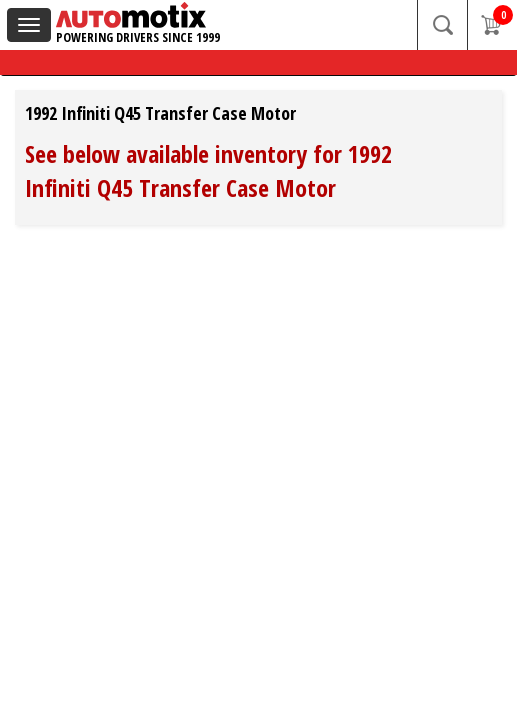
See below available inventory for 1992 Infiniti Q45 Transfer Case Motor (208, 170)
